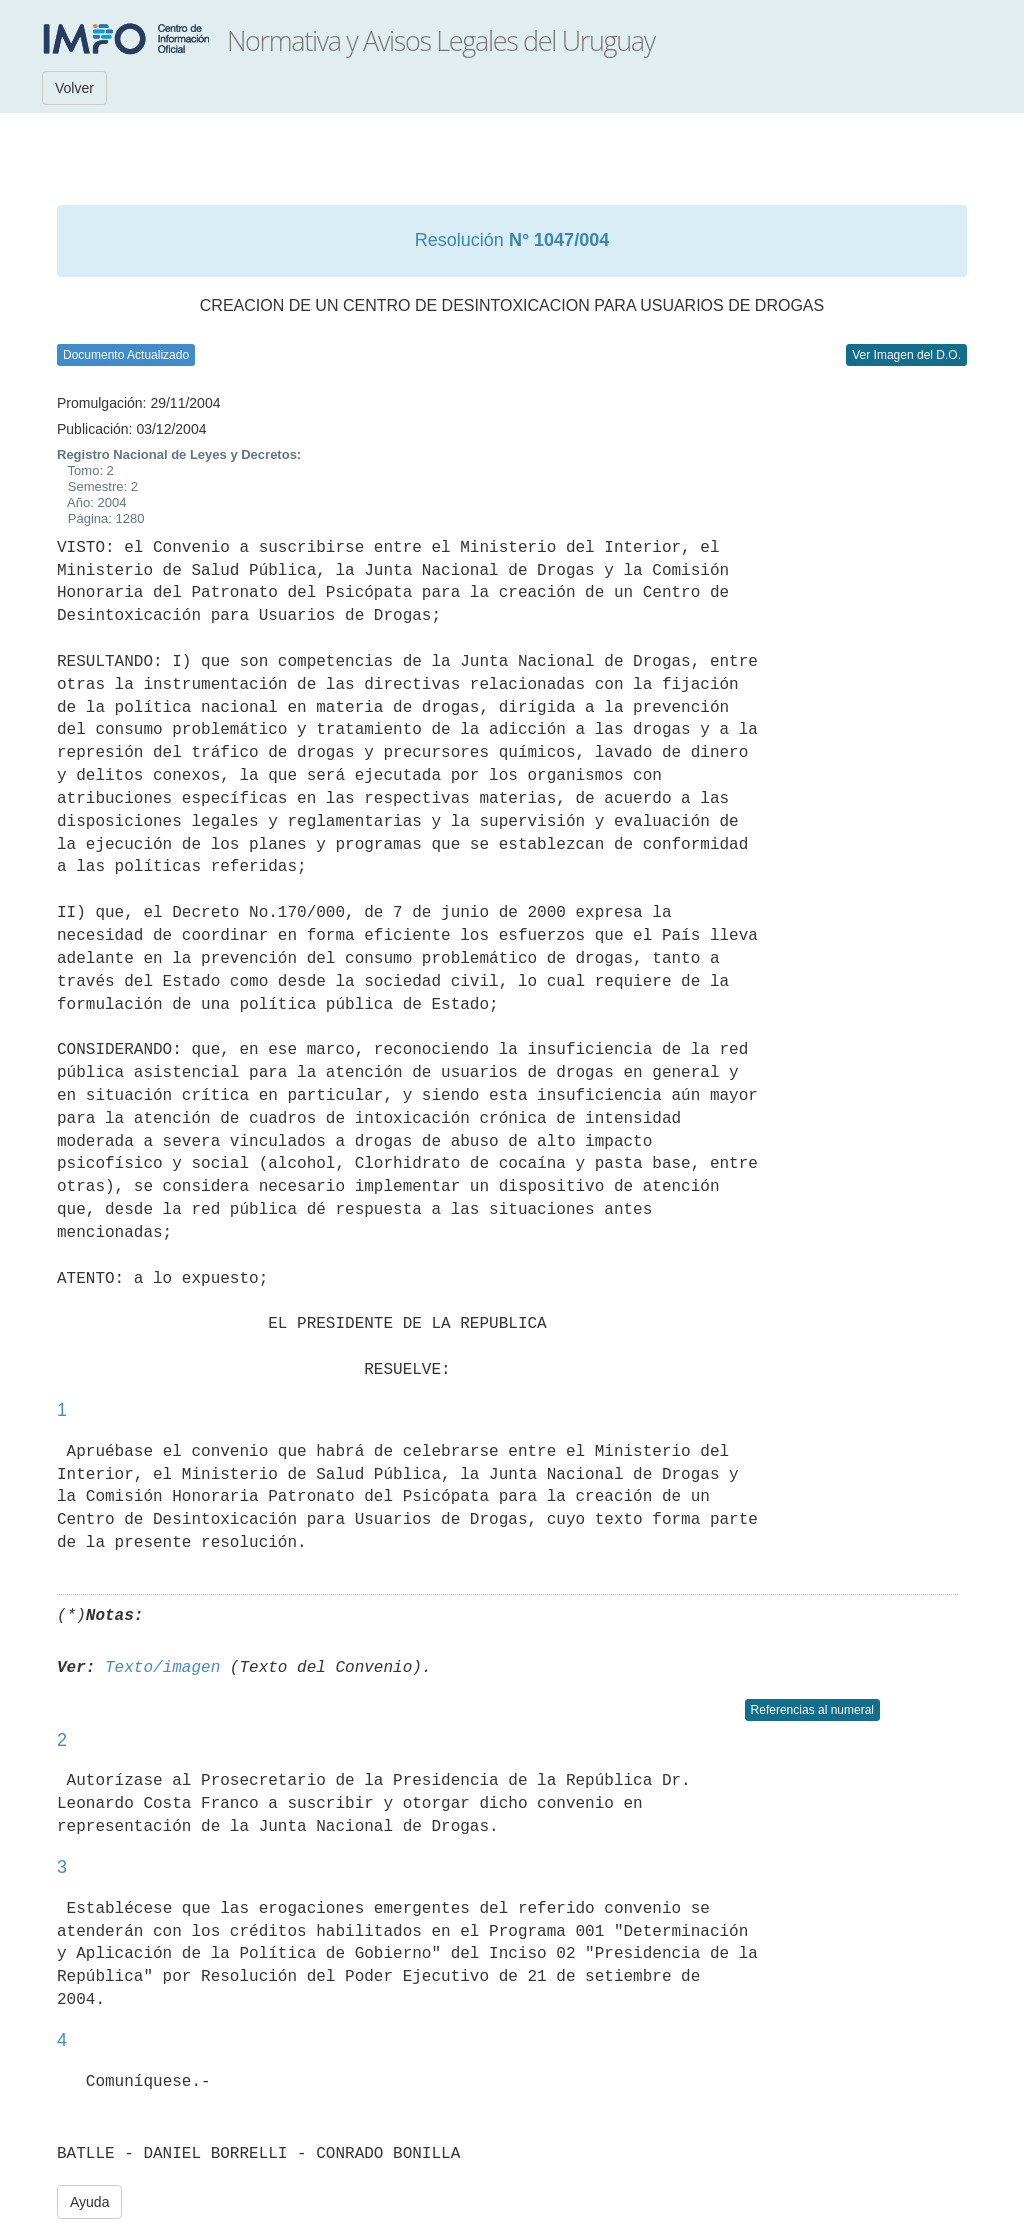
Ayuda (89, 2202)
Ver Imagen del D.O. (906, 355)
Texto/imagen (162, 1668)
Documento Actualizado (126, 355)
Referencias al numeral (812, 1710)
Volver (74, 88)
